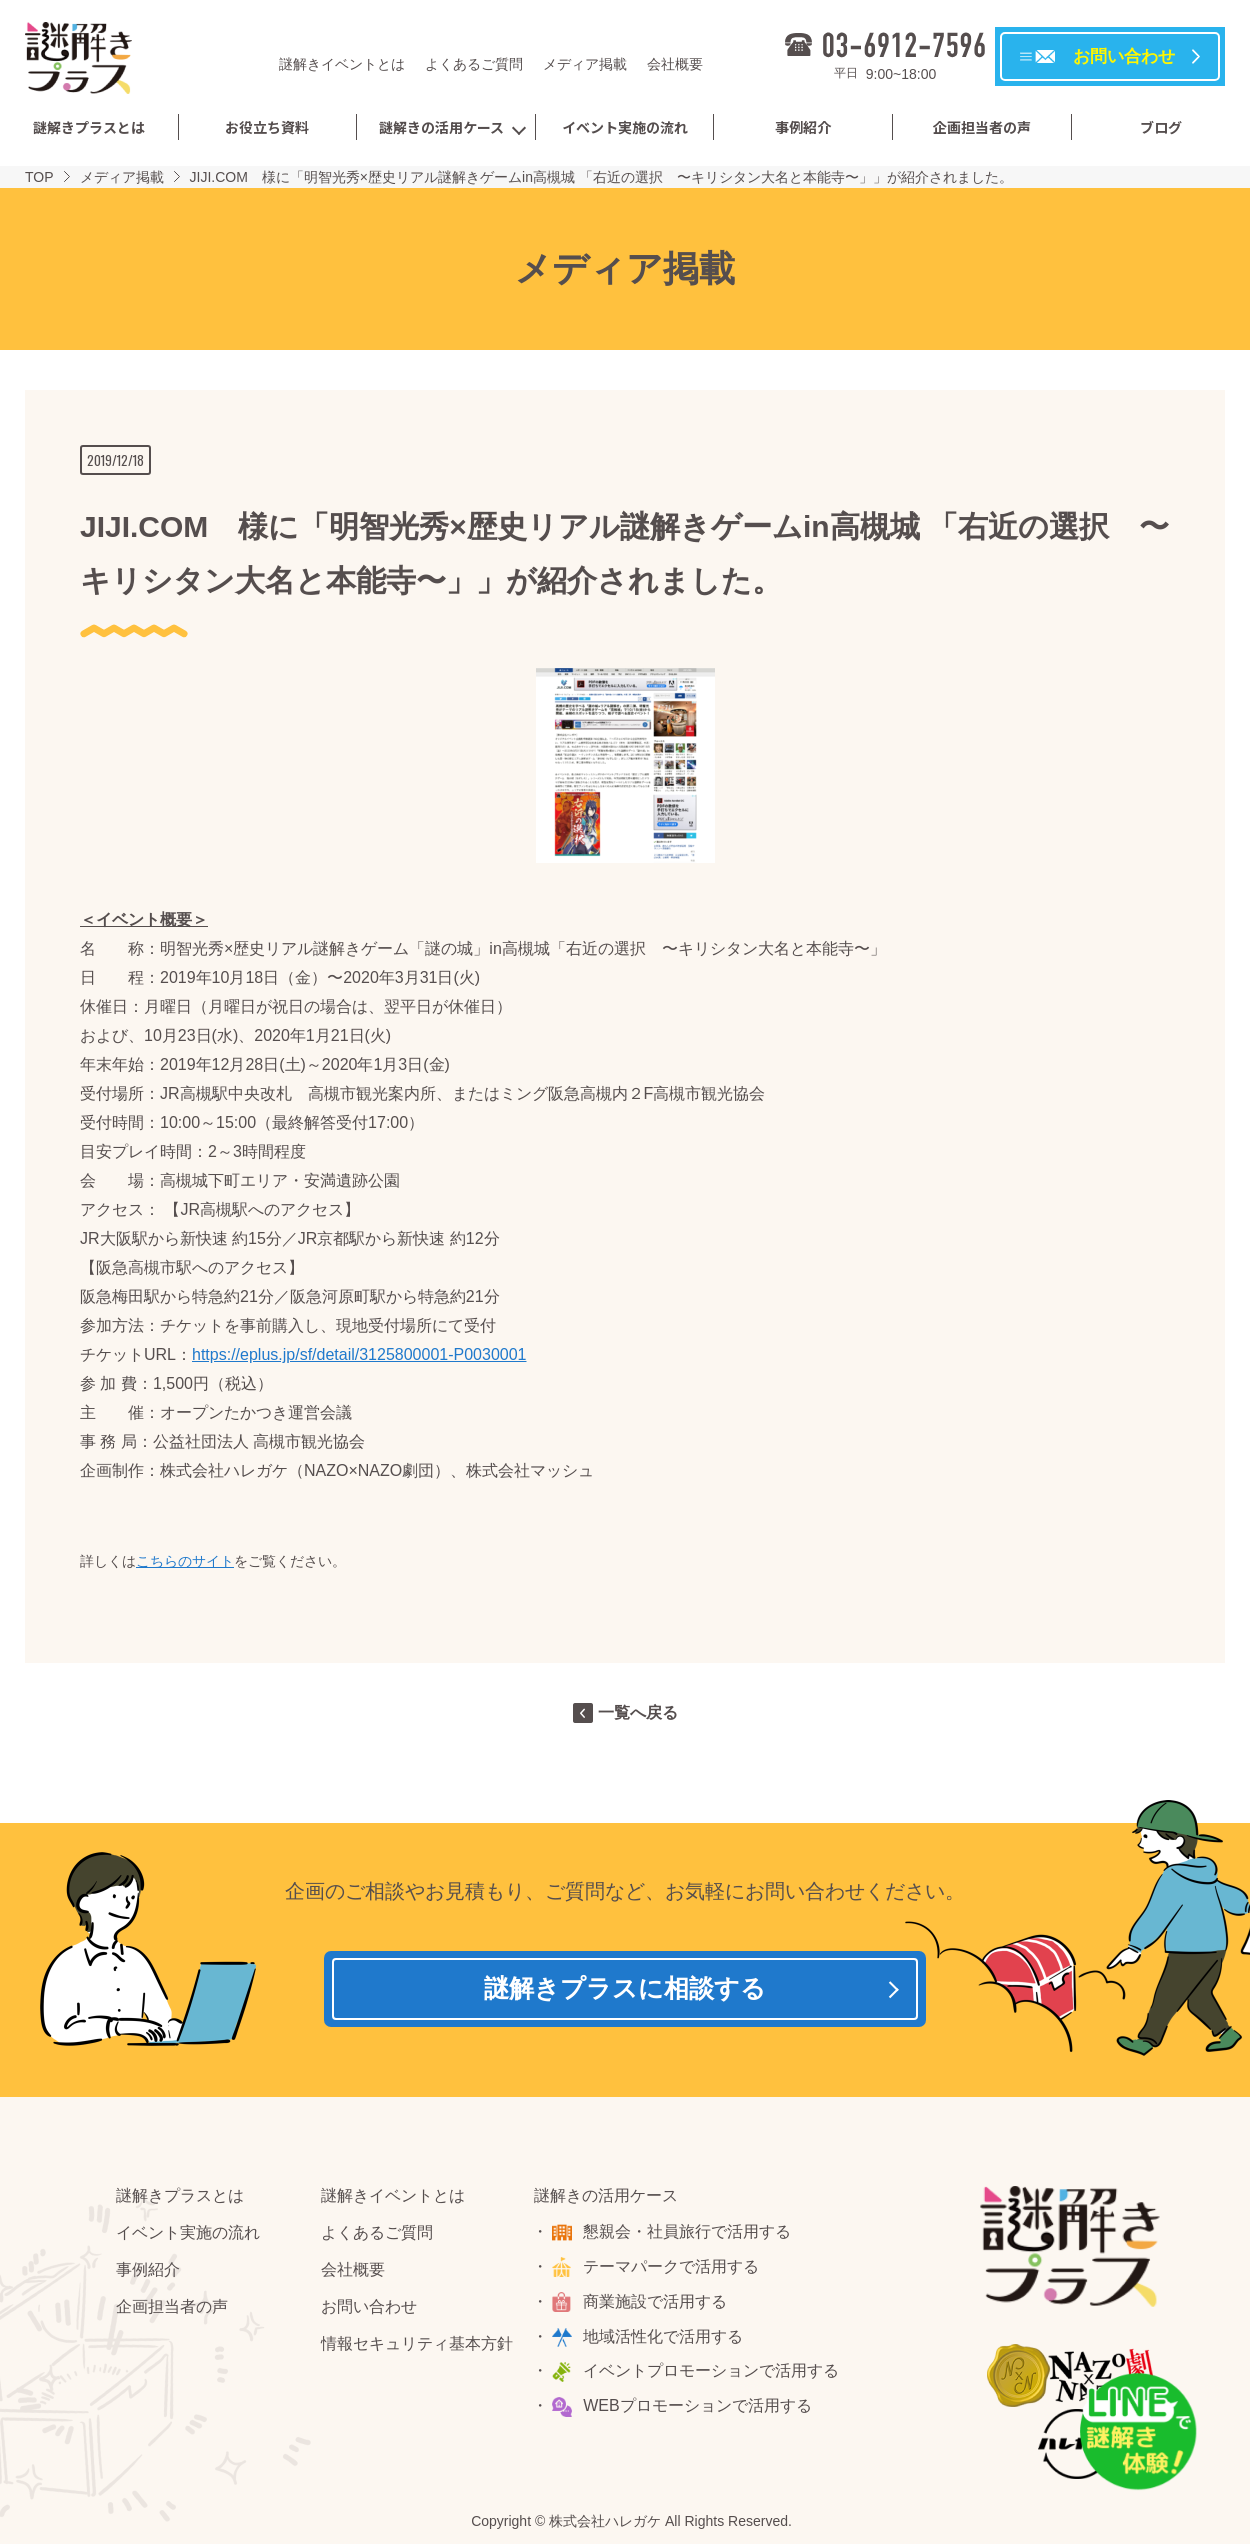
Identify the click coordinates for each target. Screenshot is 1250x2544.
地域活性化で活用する (665, 2339)
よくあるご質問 (474, 64)
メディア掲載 (585, 64)
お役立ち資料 (267, 127)
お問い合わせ (369, 2309)
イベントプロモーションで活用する (713, 2374)
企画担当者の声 (982, 127)
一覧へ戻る (638, 1712)
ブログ (1161, 127)
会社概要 (675, 64)
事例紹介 (803, 127)
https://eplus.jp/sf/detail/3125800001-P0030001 (359, 1354)
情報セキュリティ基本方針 (417, 2346)
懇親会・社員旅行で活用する (689, 2234)
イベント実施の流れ (625, 127)
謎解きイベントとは (342, 64)
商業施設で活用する (657, 2304)
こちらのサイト (185, 1561)
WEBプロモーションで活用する (699, 2408)
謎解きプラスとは (89, 127)
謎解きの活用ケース (441, 127)
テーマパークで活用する (673, 2269)
